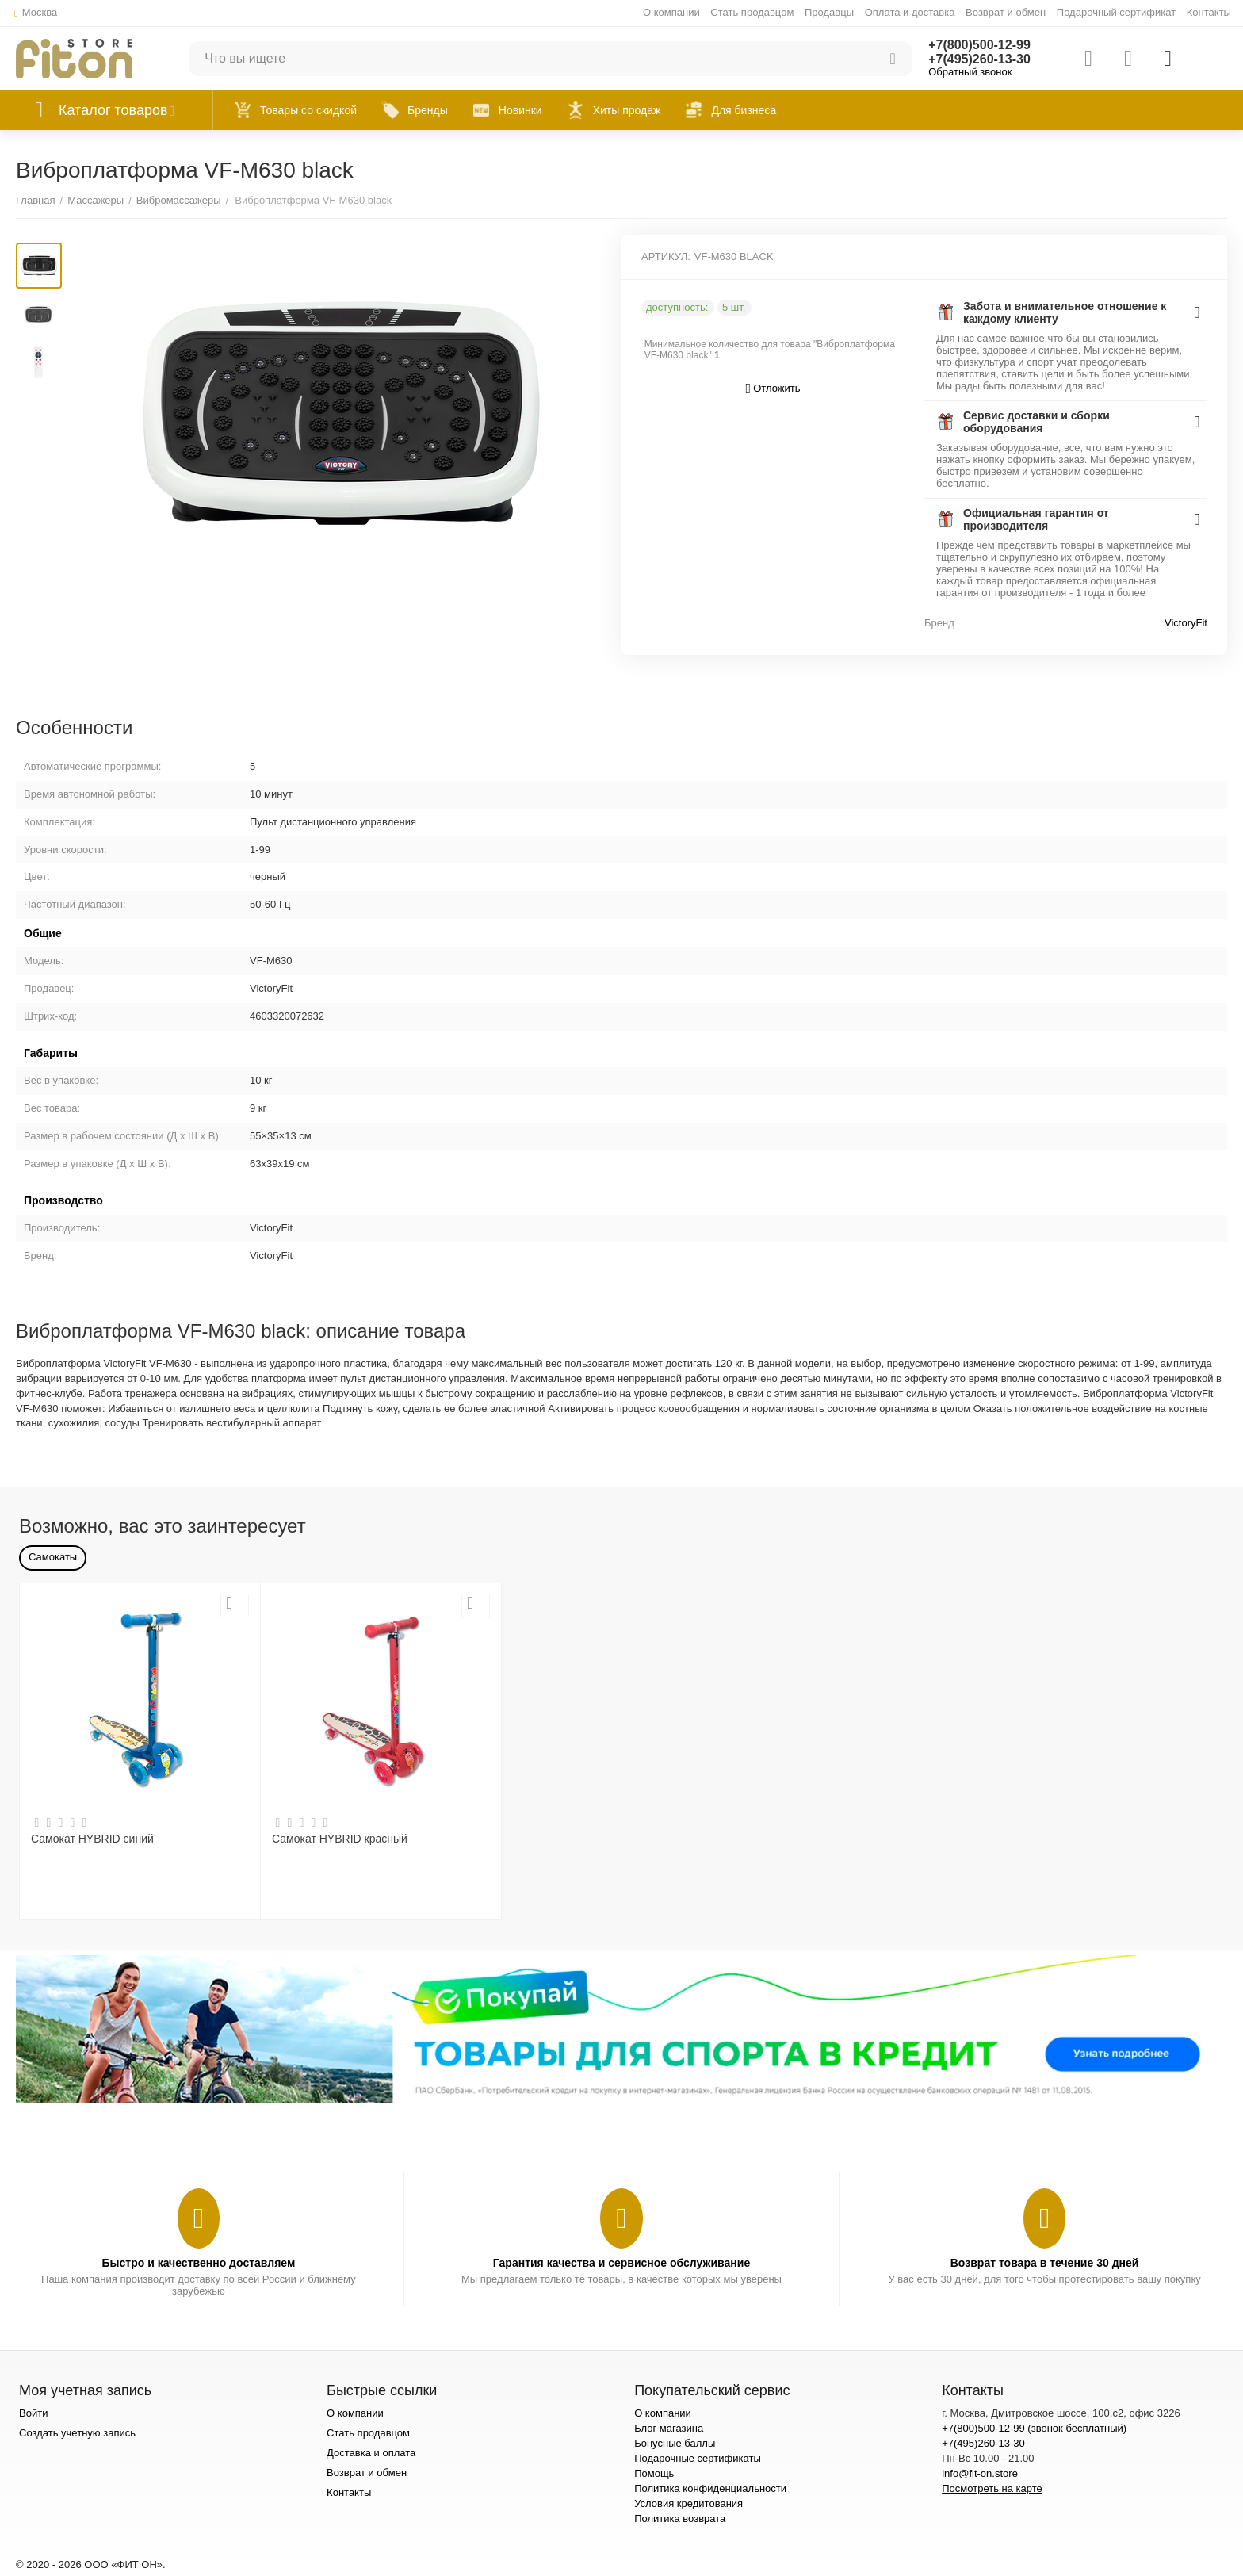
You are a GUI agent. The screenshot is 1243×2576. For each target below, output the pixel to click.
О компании (671, 12)
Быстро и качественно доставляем (198, 2262)
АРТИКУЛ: (665, 256)
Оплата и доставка (910, 12)
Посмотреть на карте (992, 2488)
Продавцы (829, 12)
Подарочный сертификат (1116, 12)
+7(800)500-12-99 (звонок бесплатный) (1034, 2428)
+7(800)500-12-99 (979, 45)
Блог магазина (668, 2428)
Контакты (1209, 12)
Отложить (773, 389)
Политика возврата (679, 2518)
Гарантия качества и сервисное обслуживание (621, 2262)
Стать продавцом (752, 12)
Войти (33, 2413)
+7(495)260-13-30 (979, 59)
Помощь (654, 2473)
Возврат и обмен (1006, 12)
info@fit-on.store (980, 2473)
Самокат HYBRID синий (92, 1838)
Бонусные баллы (674, 2443)
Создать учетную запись (77, 2433)
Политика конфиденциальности (710, 2488)
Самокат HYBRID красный (339, 1838)
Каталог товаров (113, 110)
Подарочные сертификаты (697, 2458)
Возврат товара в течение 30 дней (1044, 2262)
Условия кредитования (688, 2503)
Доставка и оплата (371, 2453)
